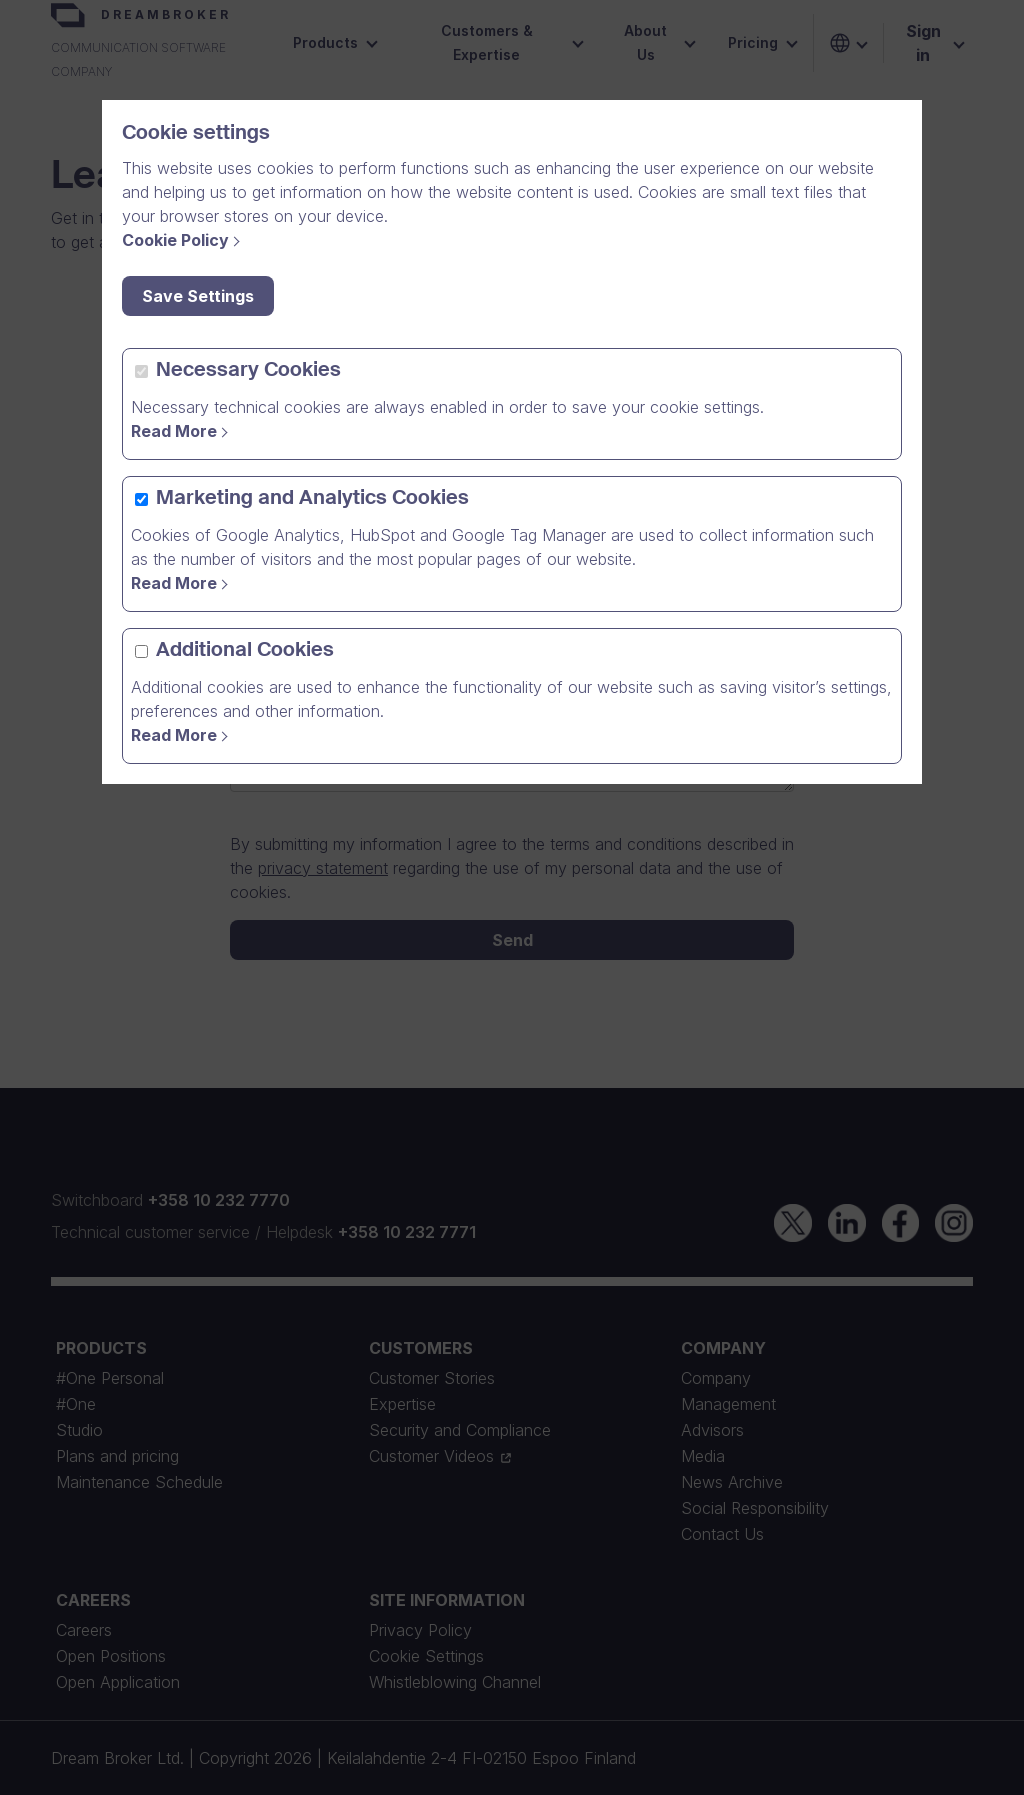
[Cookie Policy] (184, 240)
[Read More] (182, 735)
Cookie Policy (175, 240)
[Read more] (182, 431)
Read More (174, 431)
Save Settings (198, 296)
